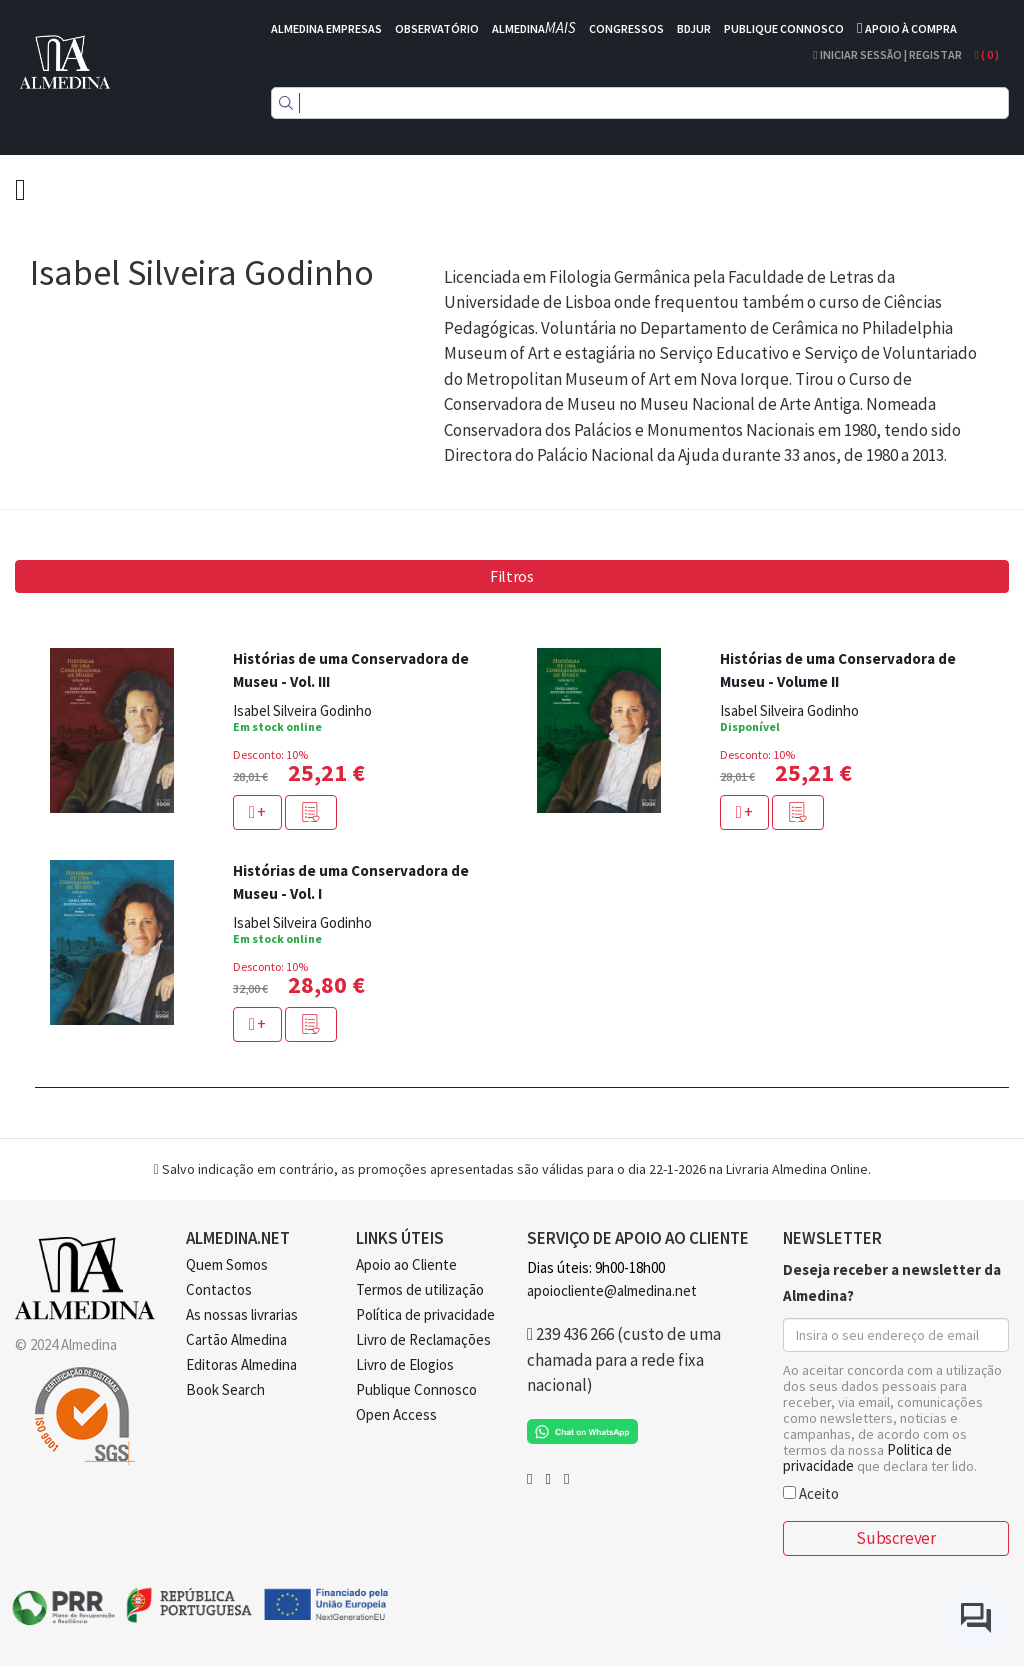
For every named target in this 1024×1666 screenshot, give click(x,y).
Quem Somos (227, 1264)
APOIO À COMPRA (911, 28)
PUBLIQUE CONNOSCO (784, 28)
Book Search (225, 1389)
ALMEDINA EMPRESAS (326, 28)
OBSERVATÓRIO (437, 28)
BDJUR (694, 28)
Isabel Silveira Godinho (302, 710)
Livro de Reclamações (423, 1339)
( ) (987, 54)
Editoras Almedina (241, 1364)
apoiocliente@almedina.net (612, 1290)
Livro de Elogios (405, 1364)
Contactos (219, 1289)
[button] (311, 812)
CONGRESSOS (626, 28)
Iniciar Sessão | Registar (887, 54)
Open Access (396, 1414)
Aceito (811, 1492)
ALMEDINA (534, 28)
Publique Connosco (416, 1389)
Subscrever (895, 1538)
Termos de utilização (420, 1289)
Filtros (512, 576)
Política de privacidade (425, 1314)
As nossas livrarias (242, 1314)
